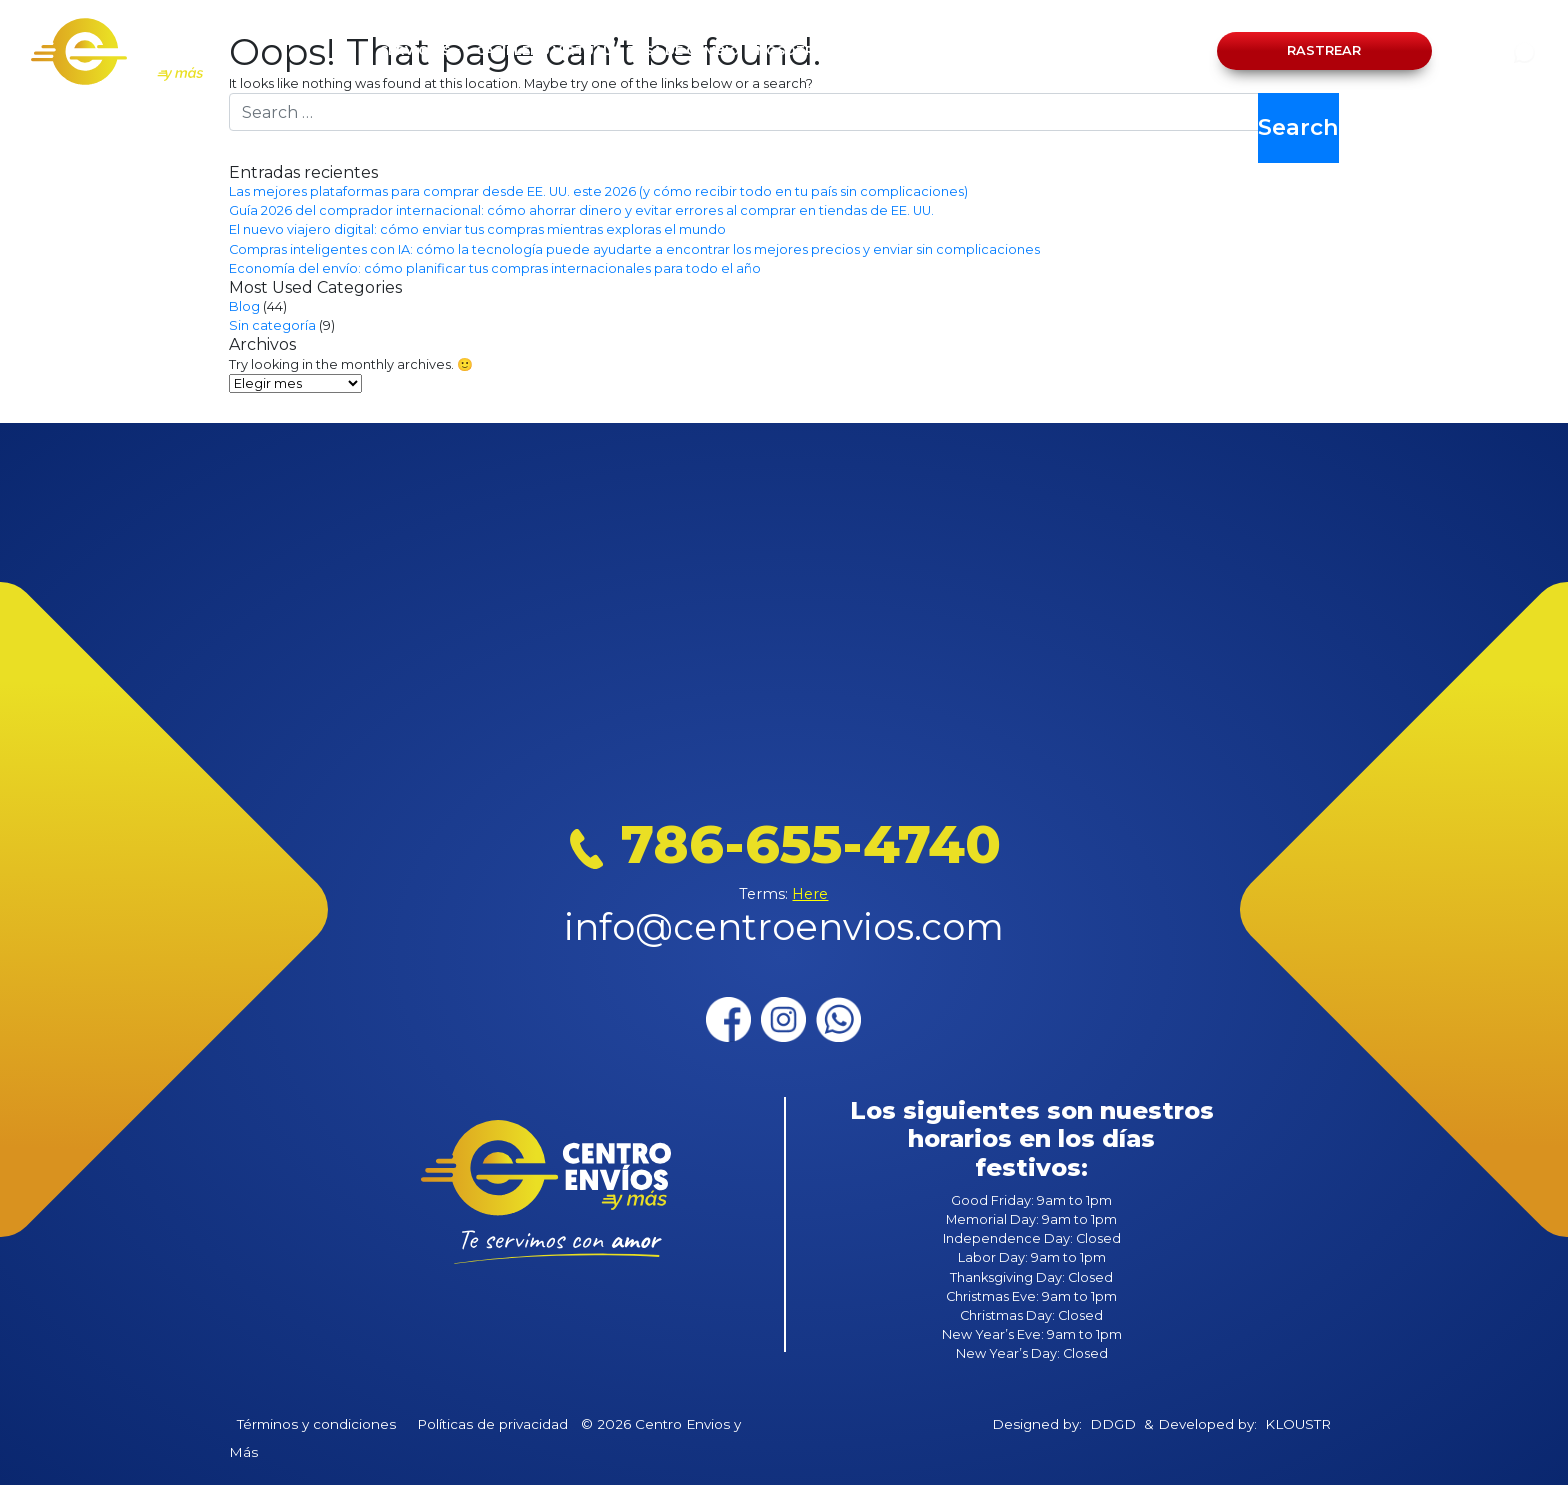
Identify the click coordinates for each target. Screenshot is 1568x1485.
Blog (244, 306)
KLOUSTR (1298, 1424)
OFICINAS (880, 50)
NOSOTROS (794, 50)
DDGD (1113, 1424)
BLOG (947, 50)
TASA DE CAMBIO (683, 50)
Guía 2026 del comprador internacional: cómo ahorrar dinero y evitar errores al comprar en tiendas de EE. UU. (581, 210)
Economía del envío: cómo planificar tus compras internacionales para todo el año (495, 268)
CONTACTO (1020, 50)
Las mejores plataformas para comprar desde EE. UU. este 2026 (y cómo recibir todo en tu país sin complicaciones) (598, 191)
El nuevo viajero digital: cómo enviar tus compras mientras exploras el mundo (477, 229)
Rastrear (1324, 50)
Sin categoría (272, 325)
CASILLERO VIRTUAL (543, 50)
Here (810, 894)
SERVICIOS (415, 50)
